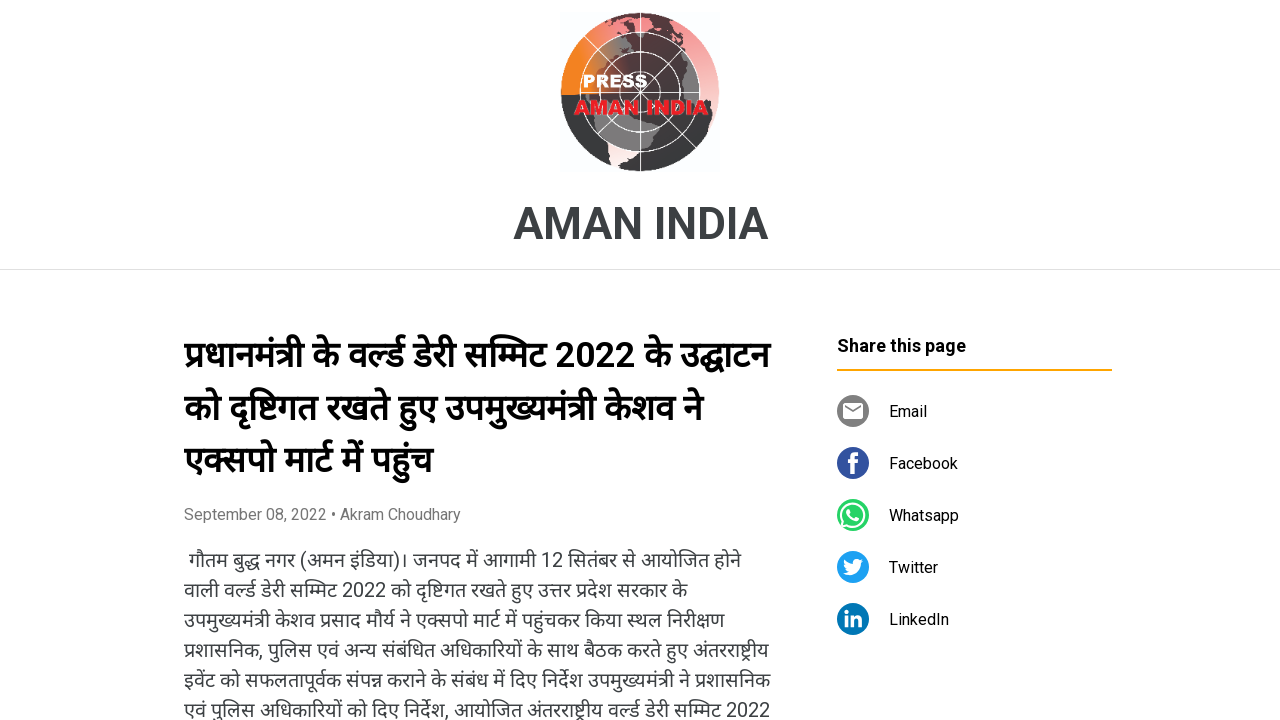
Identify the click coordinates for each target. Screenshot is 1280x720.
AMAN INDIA (640, 224)
